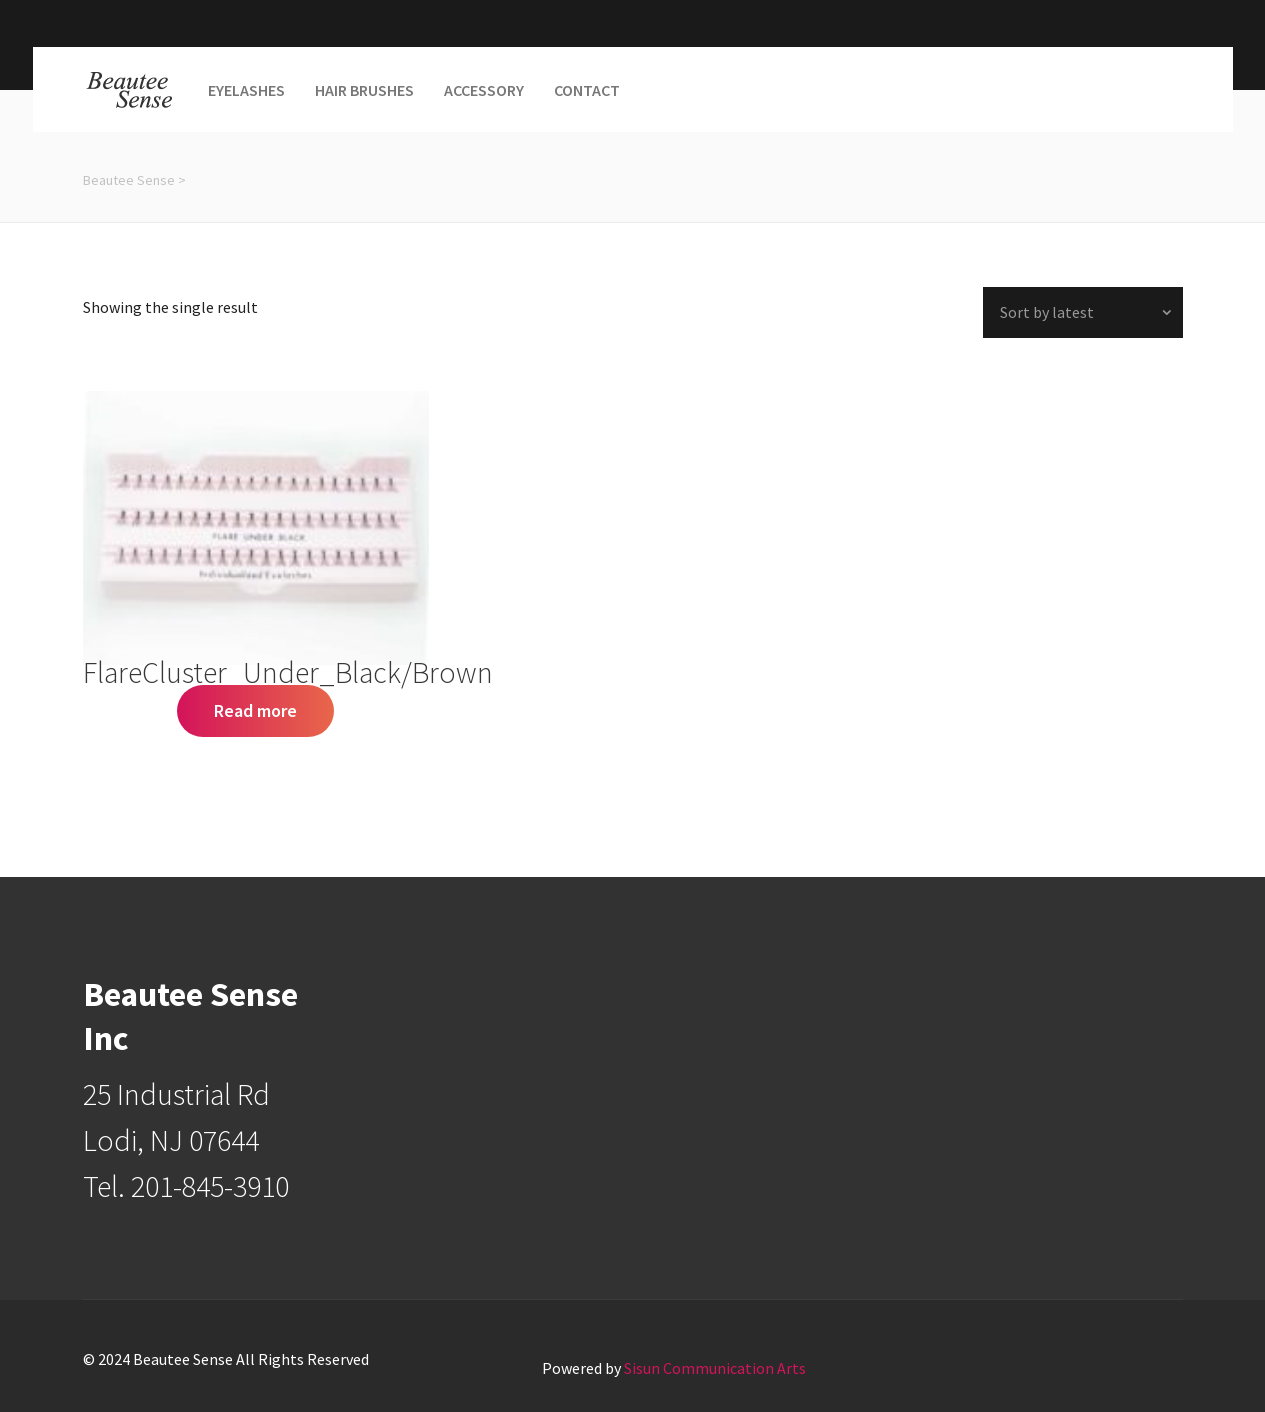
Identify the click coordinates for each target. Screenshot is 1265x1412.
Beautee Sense (129, 180)
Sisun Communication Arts (715, 1368)
